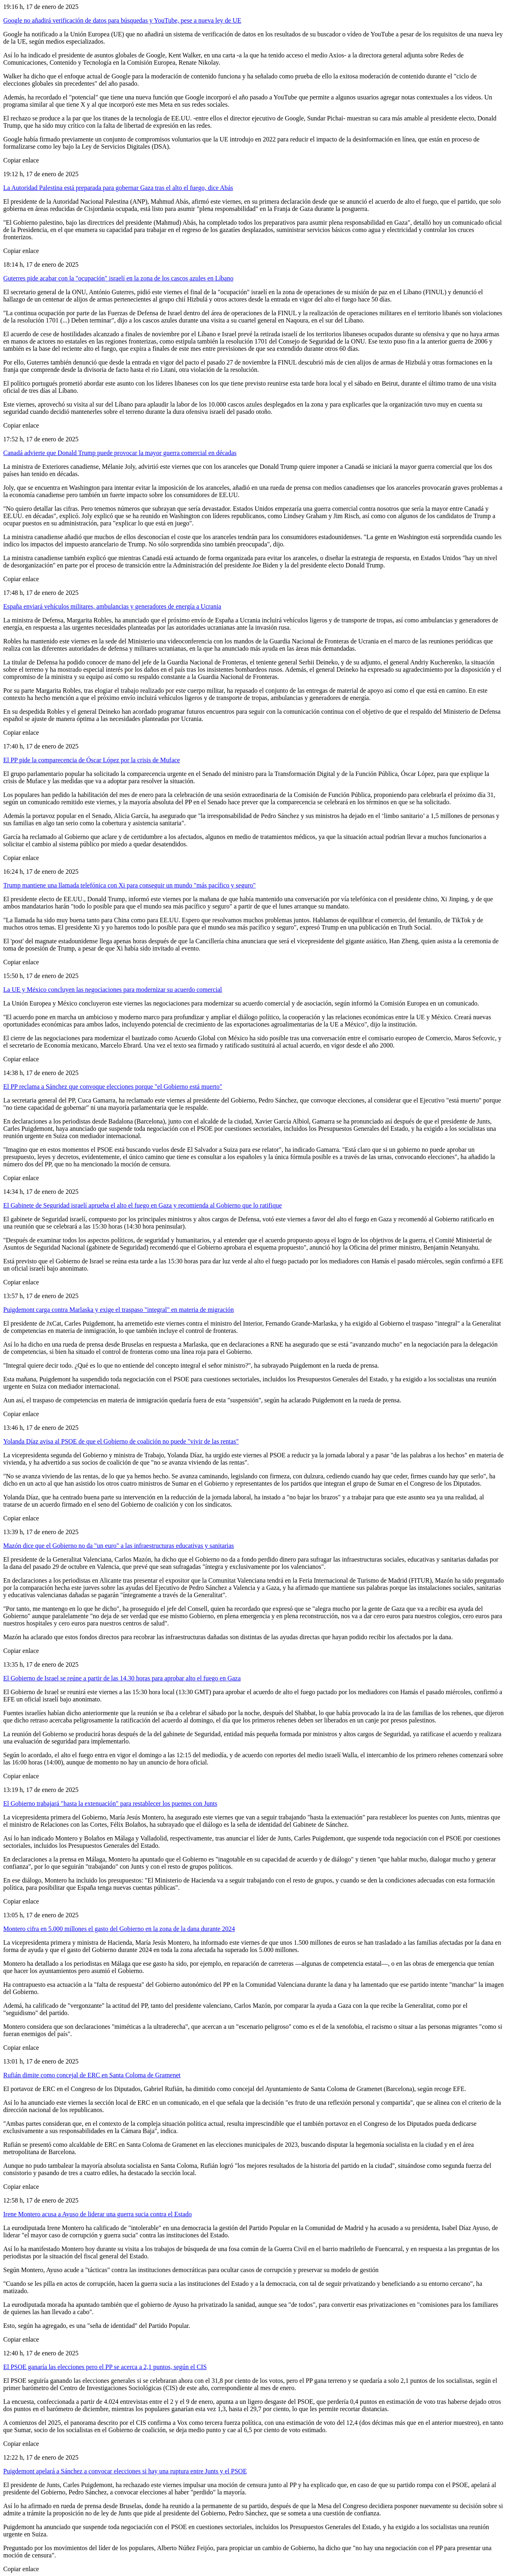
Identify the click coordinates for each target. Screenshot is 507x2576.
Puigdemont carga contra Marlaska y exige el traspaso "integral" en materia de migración (118, 1309)
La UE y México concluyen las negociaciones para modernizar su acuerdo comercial (112, 989)
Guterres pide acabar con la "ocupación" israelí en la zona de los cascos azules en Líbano (118, 278)
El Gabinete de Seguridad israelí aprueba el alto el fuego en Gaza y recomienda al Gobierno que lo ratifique (142, 1205)
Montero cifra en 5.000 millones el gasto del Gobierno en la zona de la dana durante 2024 (119, 1928)
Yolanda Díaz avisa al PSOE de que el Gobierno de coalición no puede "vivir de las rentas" (121, 1441)
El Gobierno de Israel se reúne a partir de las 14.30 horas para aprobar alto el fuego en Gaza (122, 1678)
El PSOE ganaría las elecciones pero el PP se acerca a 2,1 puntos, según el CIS (105, 2366)
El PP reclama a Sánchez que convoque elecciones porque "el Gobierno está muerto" (112, 1086)
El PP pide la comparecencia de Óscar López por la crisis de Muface (91, 760)
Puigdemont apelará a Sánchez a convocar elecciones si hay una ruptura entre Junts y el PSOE (125, 2471)
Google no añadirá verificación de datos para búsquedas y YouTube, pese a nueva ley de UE (122, 20)
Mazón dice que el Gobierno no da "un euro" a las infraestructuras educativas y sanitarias (118, 1545)
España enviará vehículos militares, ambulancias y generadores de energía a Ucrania (112, 606)
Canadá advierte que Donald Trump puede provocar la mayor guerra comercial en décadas (120, 452)
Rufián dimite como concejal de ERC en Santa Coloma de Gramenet (92, 2075)
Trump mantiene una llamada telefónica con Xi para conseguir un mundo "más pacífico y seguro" (129, 885)
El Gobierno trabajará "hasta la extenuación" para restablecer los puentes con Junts (110, 1803)
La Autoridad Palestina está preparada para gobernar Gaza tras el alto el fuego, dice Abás (118, 187)
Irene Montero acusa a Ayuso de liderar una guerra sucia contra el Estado (97, 2214)
